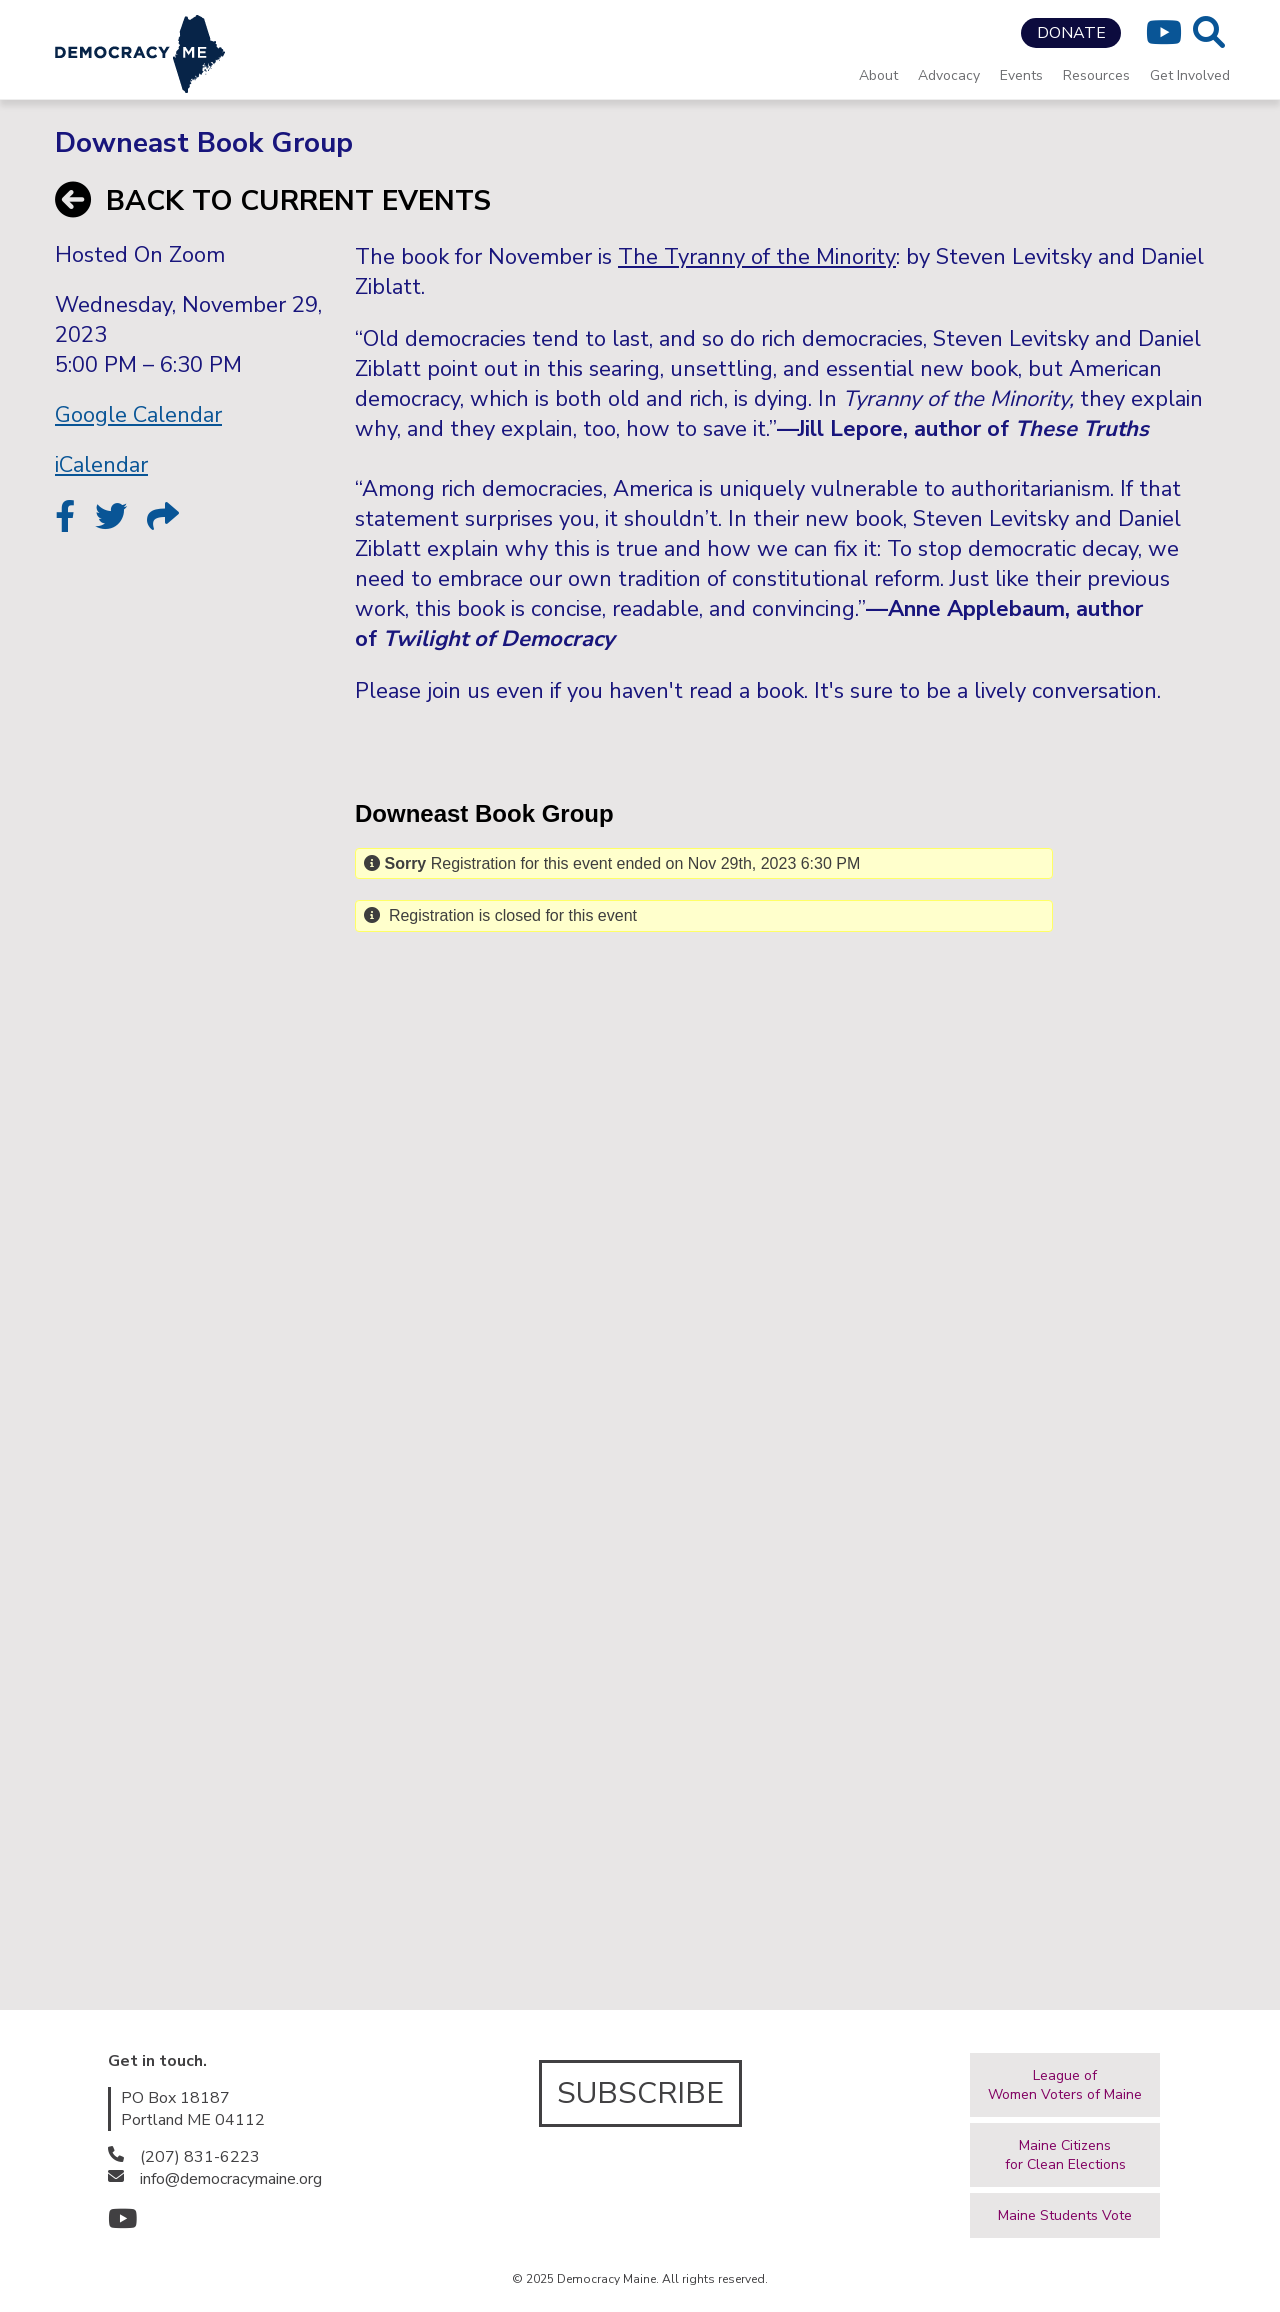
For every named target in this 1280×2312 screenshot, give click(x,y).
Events (1021, 75)
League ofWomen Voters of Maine (1065, 2085)
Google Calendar (138, 415)
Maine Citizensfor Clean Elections (1065, 2155)
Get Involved (1190, 75)
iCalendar (101, 465)
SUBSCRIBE (640, 2093)
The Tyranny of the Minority (757, 257)
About (878, 75)
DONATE (1071, 33)
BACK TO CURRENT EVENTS (273, 201)
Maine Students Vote (1065, 2215)
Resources (1096, 75)
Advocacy (949, 75)
